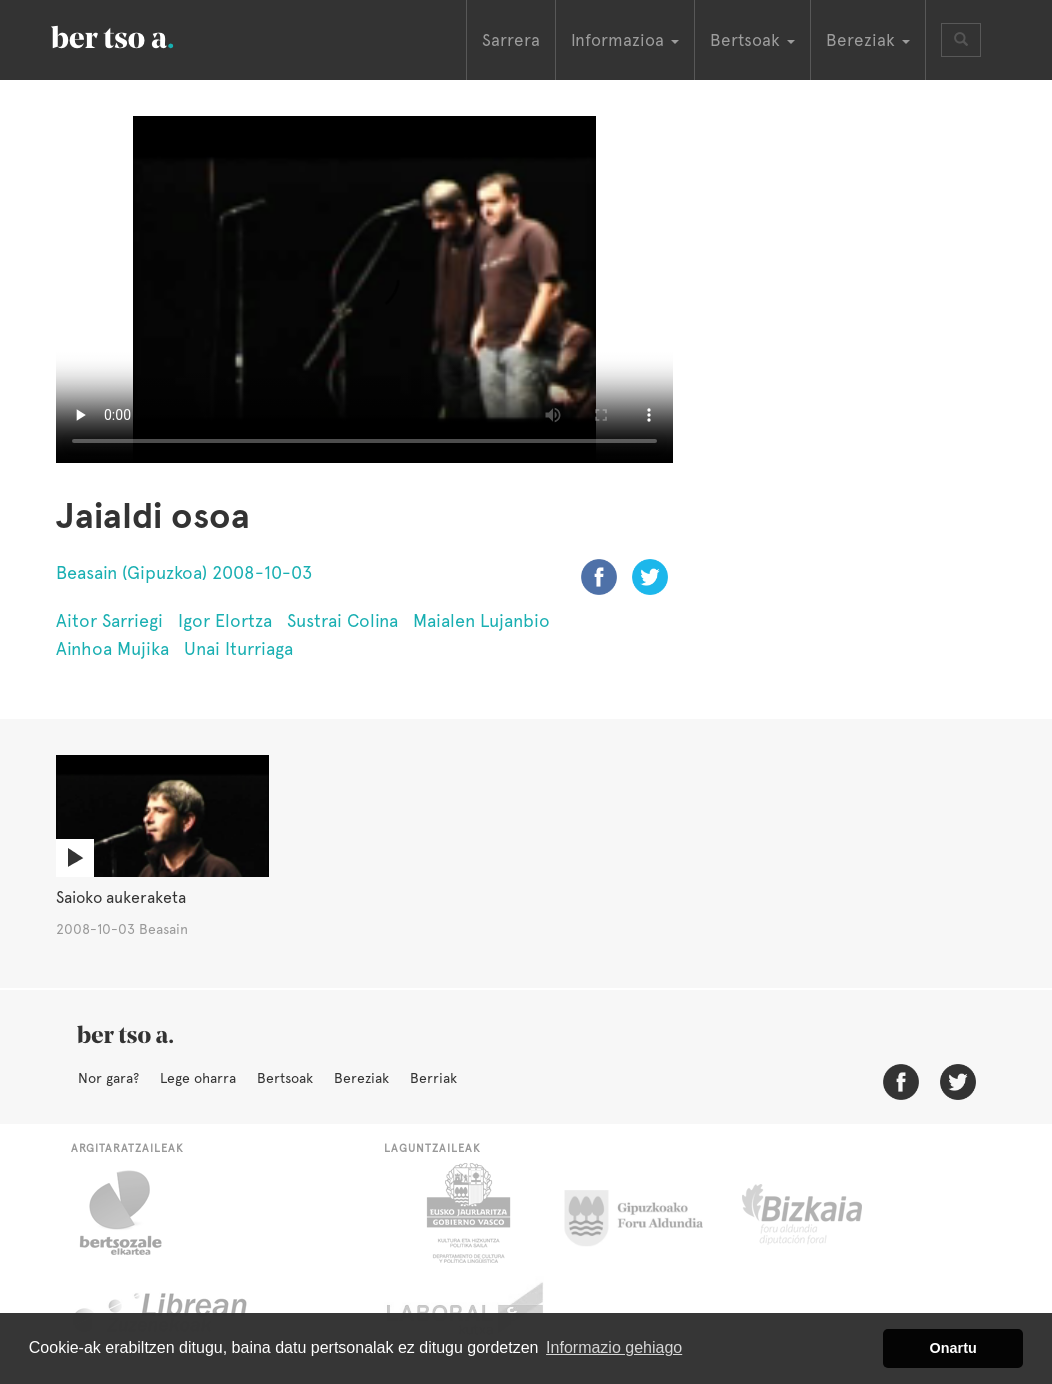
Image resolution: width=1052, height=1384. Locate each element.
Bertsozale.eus (133, 1213)
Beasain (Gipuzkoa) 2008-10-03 (184, 572)
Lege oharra (198, 1078)
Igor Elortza (225, 620)
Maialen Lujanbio (481, 620)
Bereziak (361, 1078)
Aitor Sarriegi (109, 620)
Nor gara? (108, 1078)
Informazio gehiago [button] (614, 1347)
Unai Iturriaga (238, 648)
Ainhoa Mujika (112, 648)
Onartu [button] (953, 1348)
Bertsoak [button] (752, 40)
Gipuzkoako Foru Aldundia (645, 1213)
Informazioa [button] (625, 40)
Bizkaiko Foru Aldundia (824, 1213)
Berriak (433, 1078)
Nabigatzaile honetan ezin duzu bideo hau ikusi (364, 289)
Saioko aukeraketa (121, 897)
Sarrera (511, 40)
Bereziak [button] (868, 40)
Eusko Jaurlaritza (466, 1213)
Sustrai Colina (342, 620)
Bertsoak (285, 1078)
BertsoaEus (141, 35)
